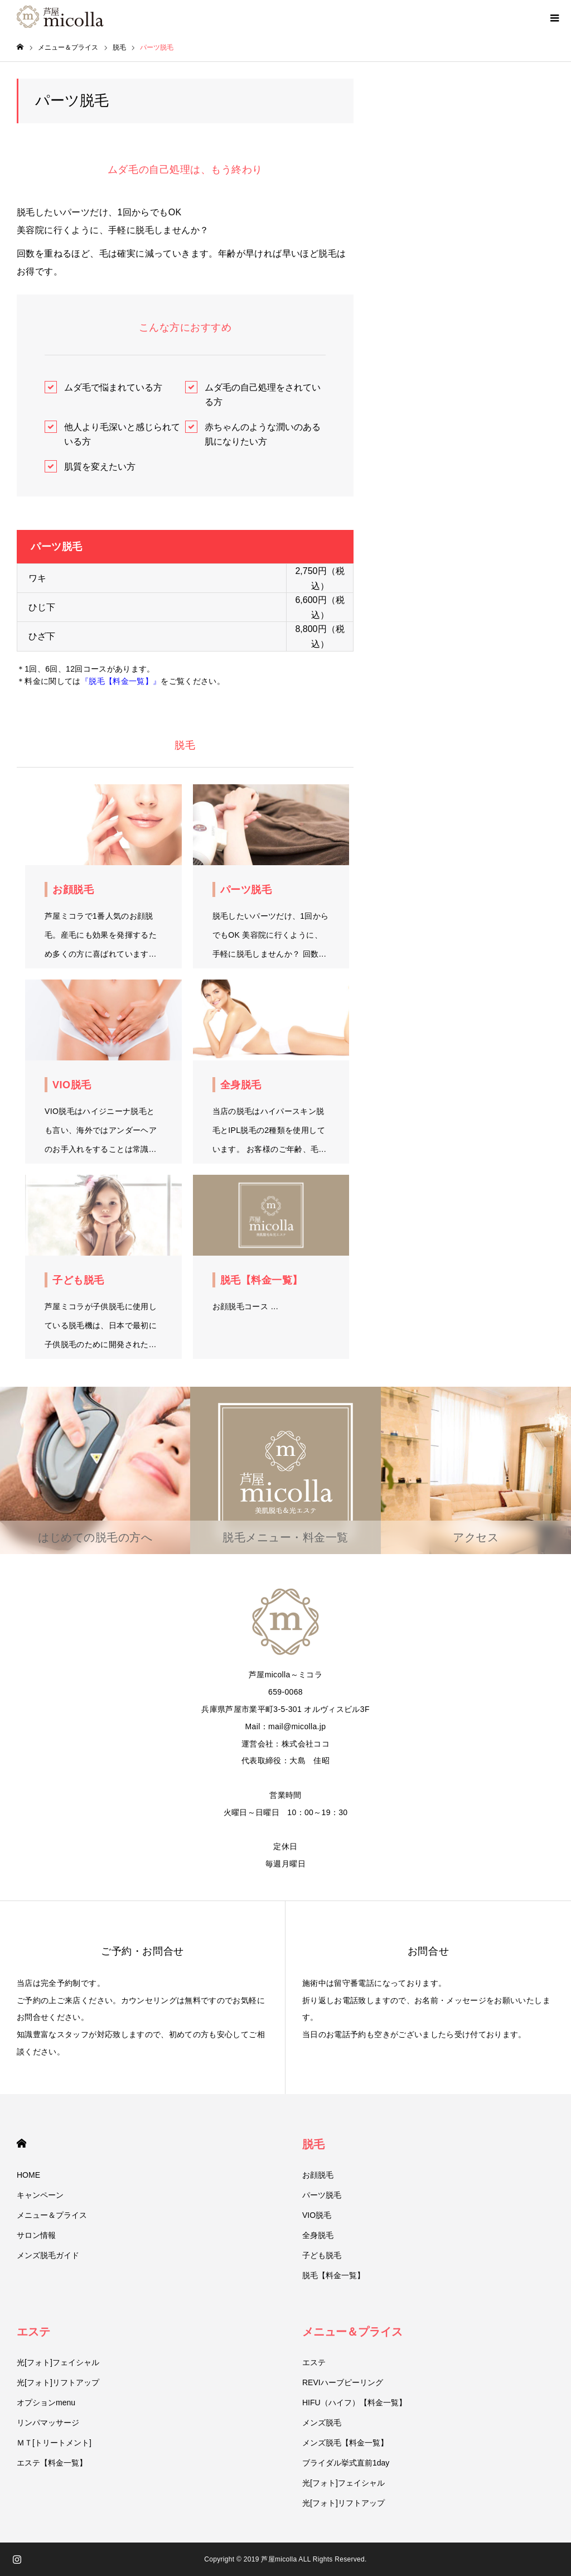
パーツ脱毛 (321, 2195)
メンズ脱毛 (321, 2422)
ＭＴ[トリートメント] (54, 2442)
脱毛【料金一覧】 (333, 2275)
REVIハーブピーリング (342, 2382)
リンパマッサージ (48, 2422)
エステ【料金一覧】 (52, 2462)
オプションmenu (46, 2402)
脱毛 (313, 2144)
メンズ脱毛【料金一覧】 (345, 2442)
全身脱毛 (317, 2235)
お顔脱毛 (317, 2174)
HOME (21, 2143)
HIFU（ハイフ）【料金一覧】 (354, 2402)
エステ (33, 2332)
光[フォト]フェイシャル (58, 2362)
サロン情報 (36, 2235)
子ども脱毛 (321, 2255)
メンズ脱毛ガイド (48, 2255)
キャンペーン (40, 2195)
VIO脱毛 (316, 2215)
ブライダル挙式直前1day (345, 2462)
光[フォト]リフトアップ (58, 2382)
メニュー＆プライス (52, 2215)
